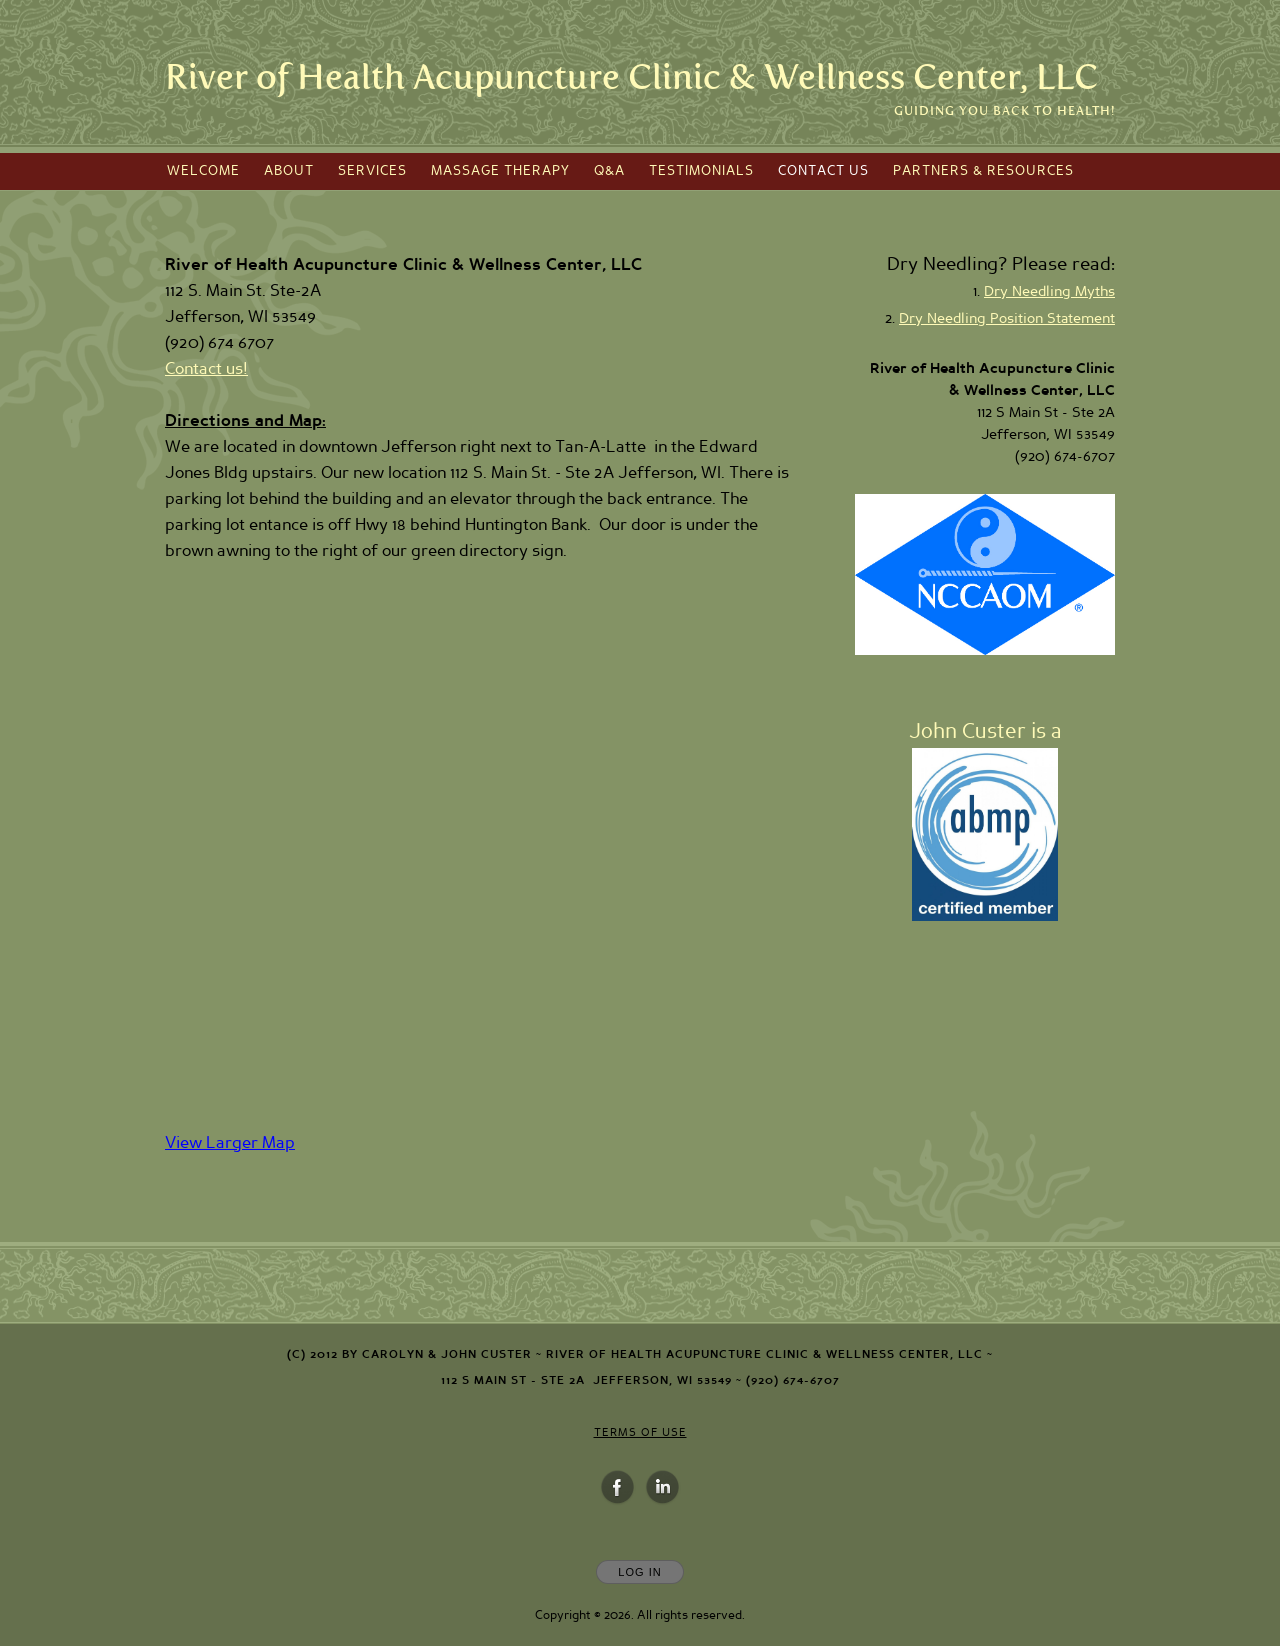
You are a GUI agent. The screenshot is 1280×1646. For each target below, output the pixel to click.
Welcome (203, 171)
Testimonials (701, 171)
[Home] (631, 78)
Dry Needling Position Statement (1007, 319)
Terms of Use (640, 1432)
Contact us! (206, 369)
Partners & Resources (983, 171)
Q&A (609, 171)
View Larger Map (230, 1143)
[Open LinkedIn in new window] (663, 1488)
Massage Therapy (500, 171)
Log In (639, 1572)
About (289, 171)
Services (372, 171)
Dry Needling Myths (1049, 292)
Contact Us (823, 171)
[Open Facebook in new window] (618, 1488)
